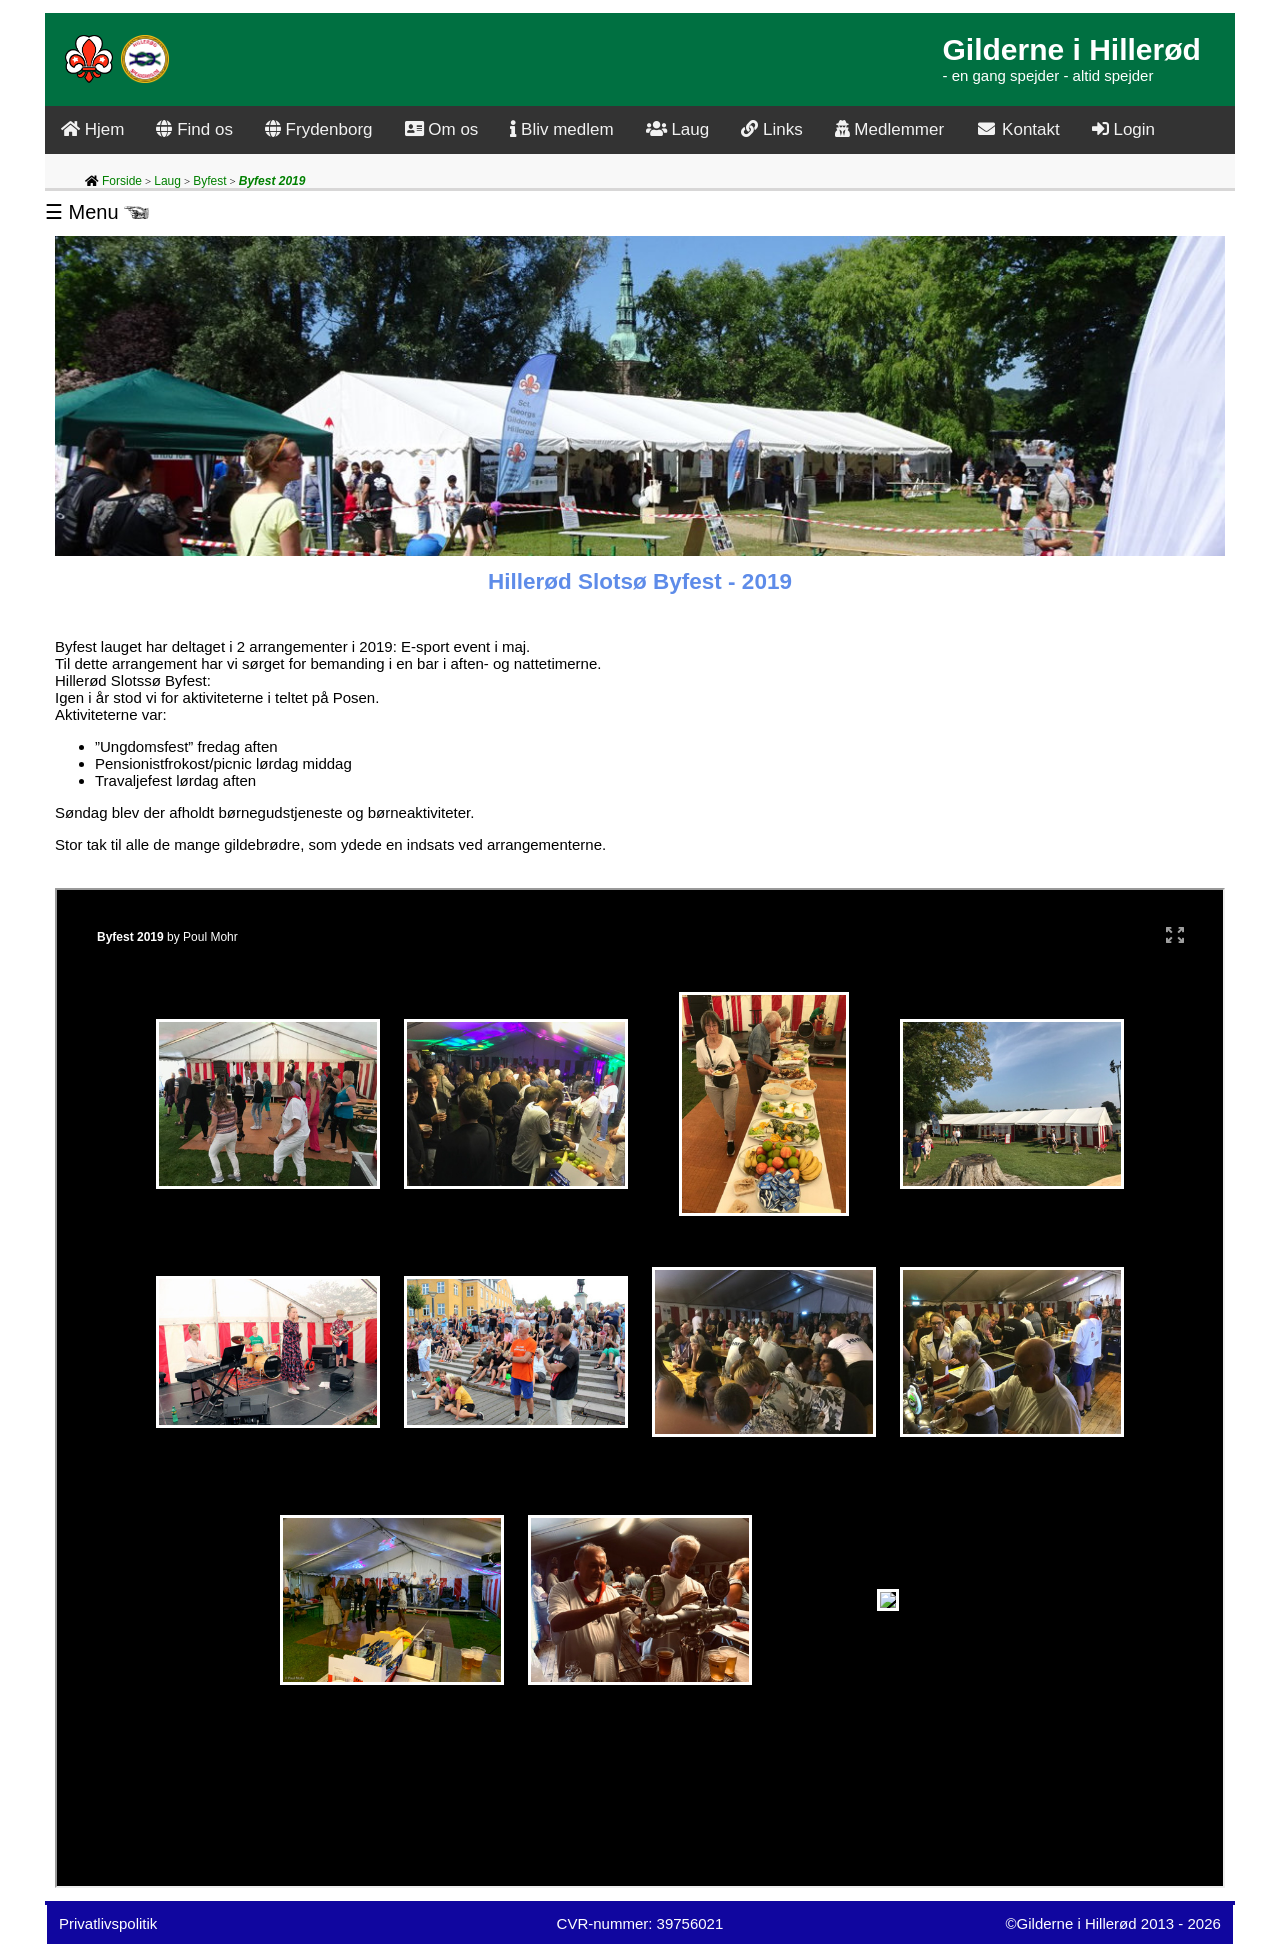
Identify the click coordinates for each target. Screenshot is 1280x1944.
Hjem (92, 129)
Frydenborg (319, 129)
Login (1123, 129)
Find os (194, 129)
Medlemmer (889, 129)
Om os (442, 129)
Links (771, 129)
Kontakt (1018, 129)
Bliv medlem (561, 129)
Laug (678, 129)
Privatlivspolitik (108, 1923)
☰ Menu (97, 212)
